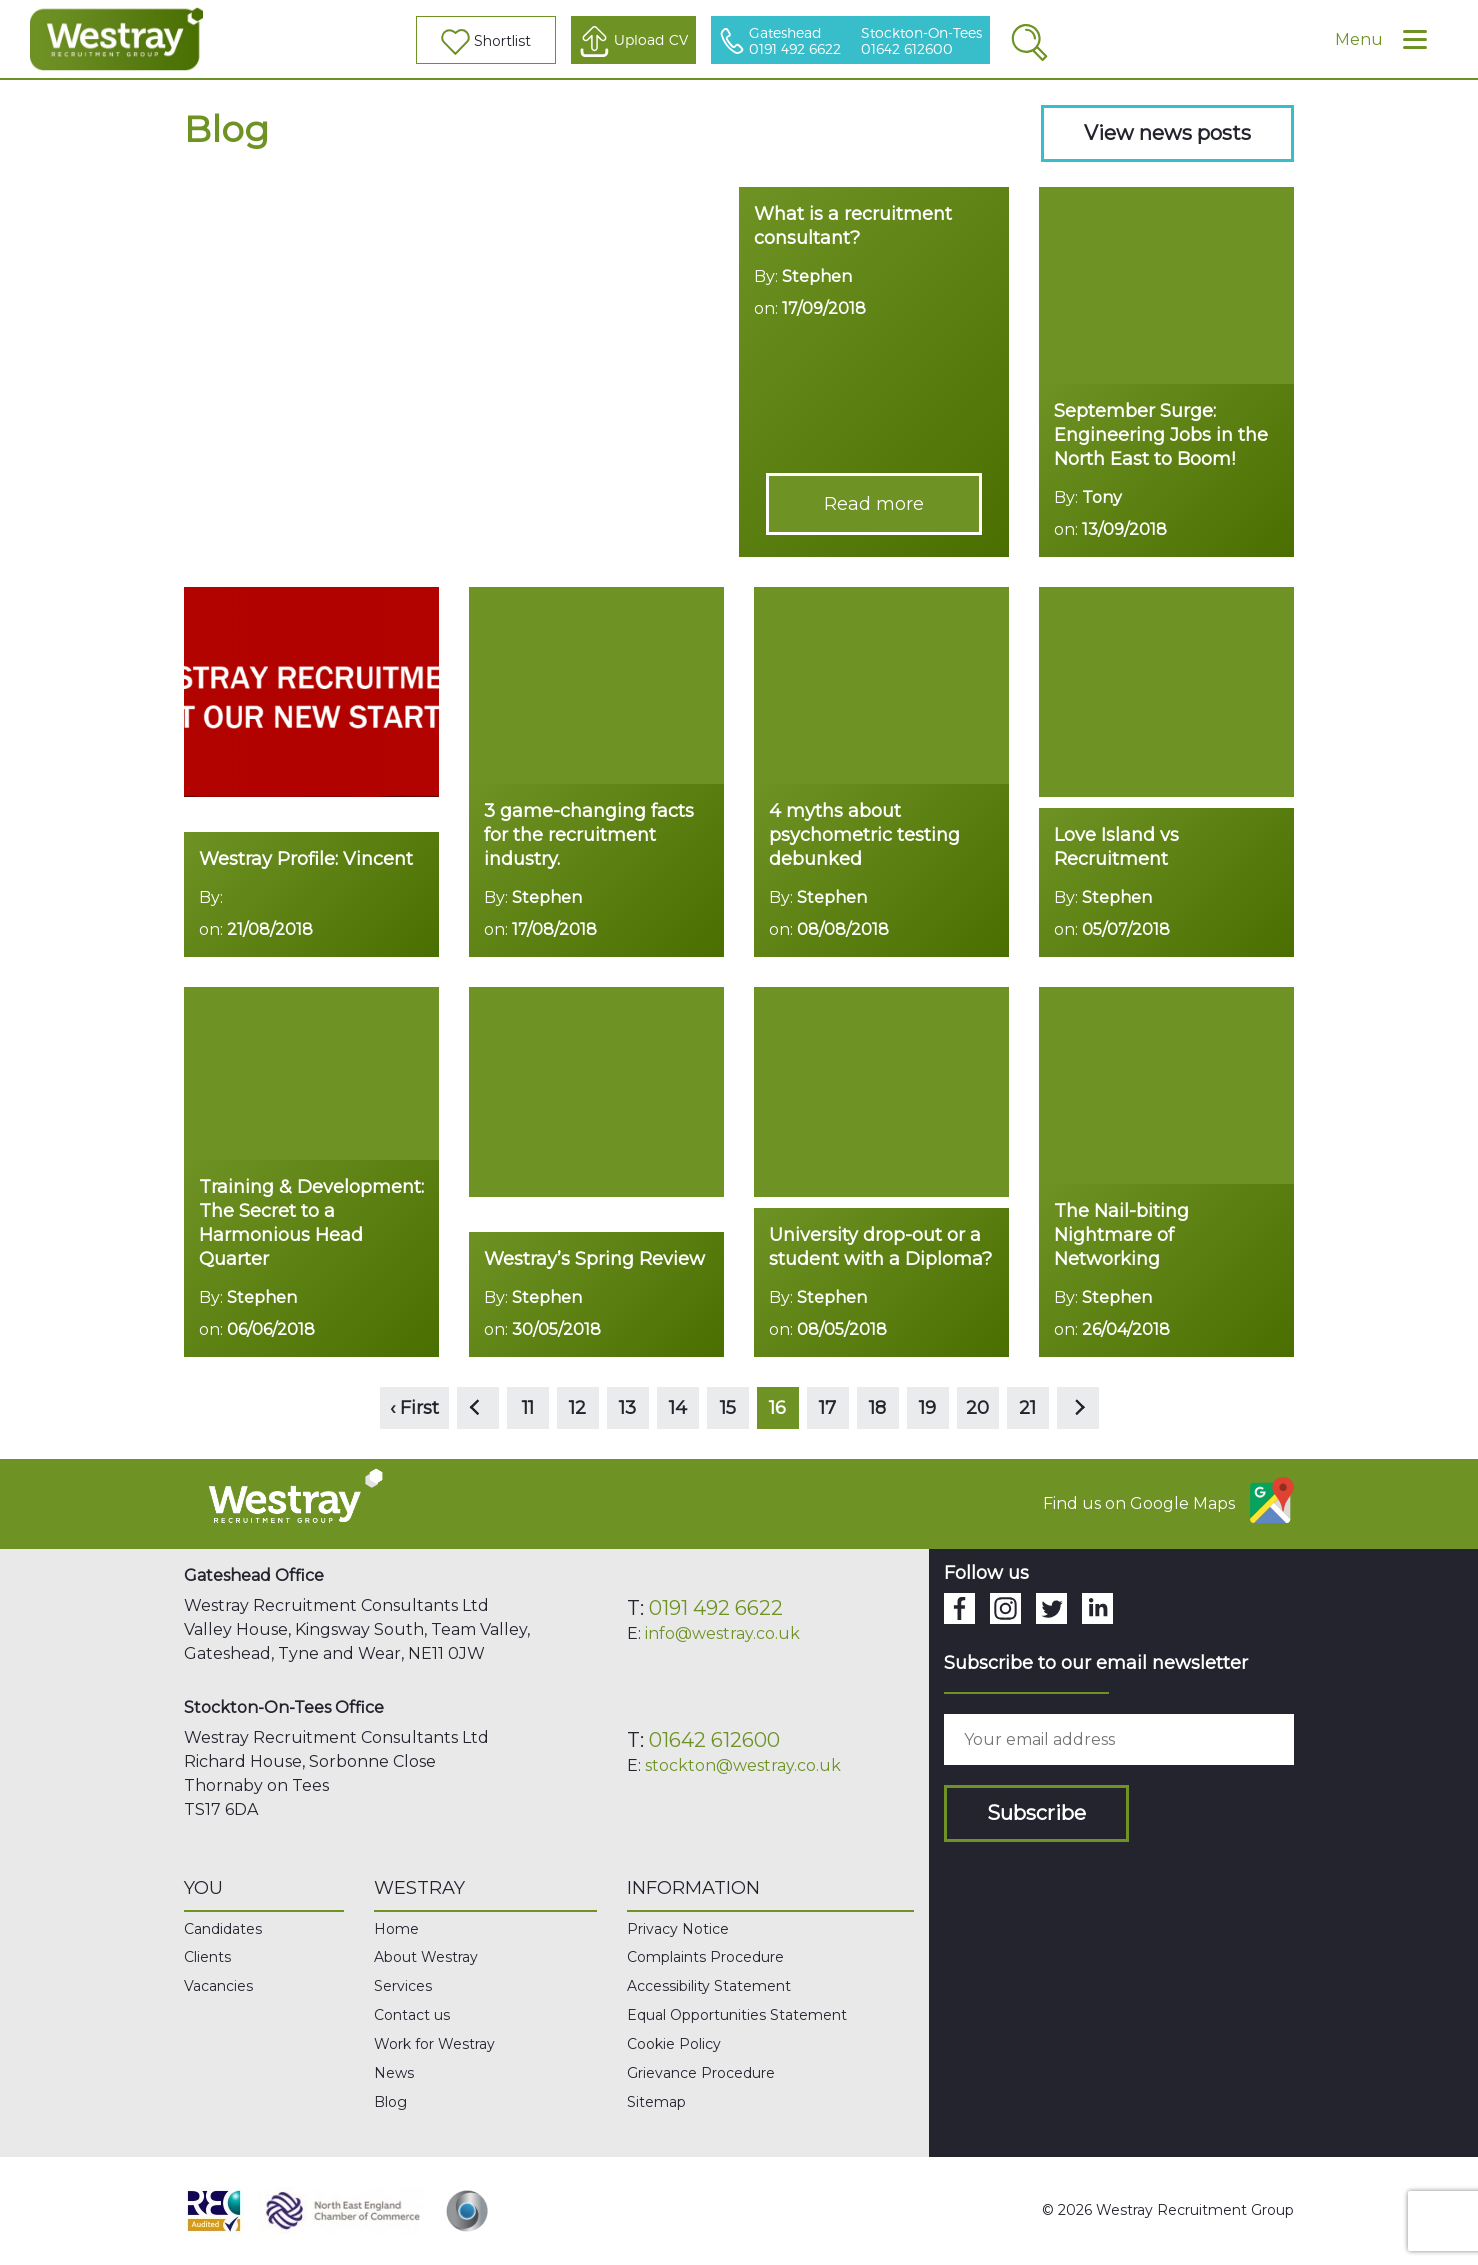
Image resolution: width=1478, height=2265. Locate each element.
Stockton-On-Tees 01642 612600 (921, 41)
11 (528, 1408)
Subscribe (1036, 1813)
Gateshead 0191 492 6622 (795, 41)
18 (877, 1408)
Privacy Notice (678, 1929)
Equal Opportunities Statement (737, 2015)
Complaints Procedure (705, 1957)
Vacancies (218, 1986)
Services (403, 1986)
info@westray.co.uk (722, 1633)
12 (577, 1408)
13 (627, 1408)
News (394, 2073)
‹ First (414, 1408)
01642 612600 (714, 1740)
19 (927, 1408)
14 (678, 1408)
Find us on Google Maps (1168, 1500)
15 (728, 1408)
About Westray (426, 1957)
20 (977, 1408)
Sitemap (656, 2102)
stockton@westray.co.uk (743, 1765)
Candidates (223, 1929)
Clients (207, 1957)
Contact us (412, 2015)
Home (396, 1929)
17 (827, 1408)
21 (1027, 1408)
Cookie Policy (674, 2044)
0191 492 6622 (716, 1608)
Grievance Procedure (701, 2073)
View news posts (1167, 133)
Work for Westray (434, 2044)
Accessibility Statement (709, 1986)
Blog (390, 2102)
